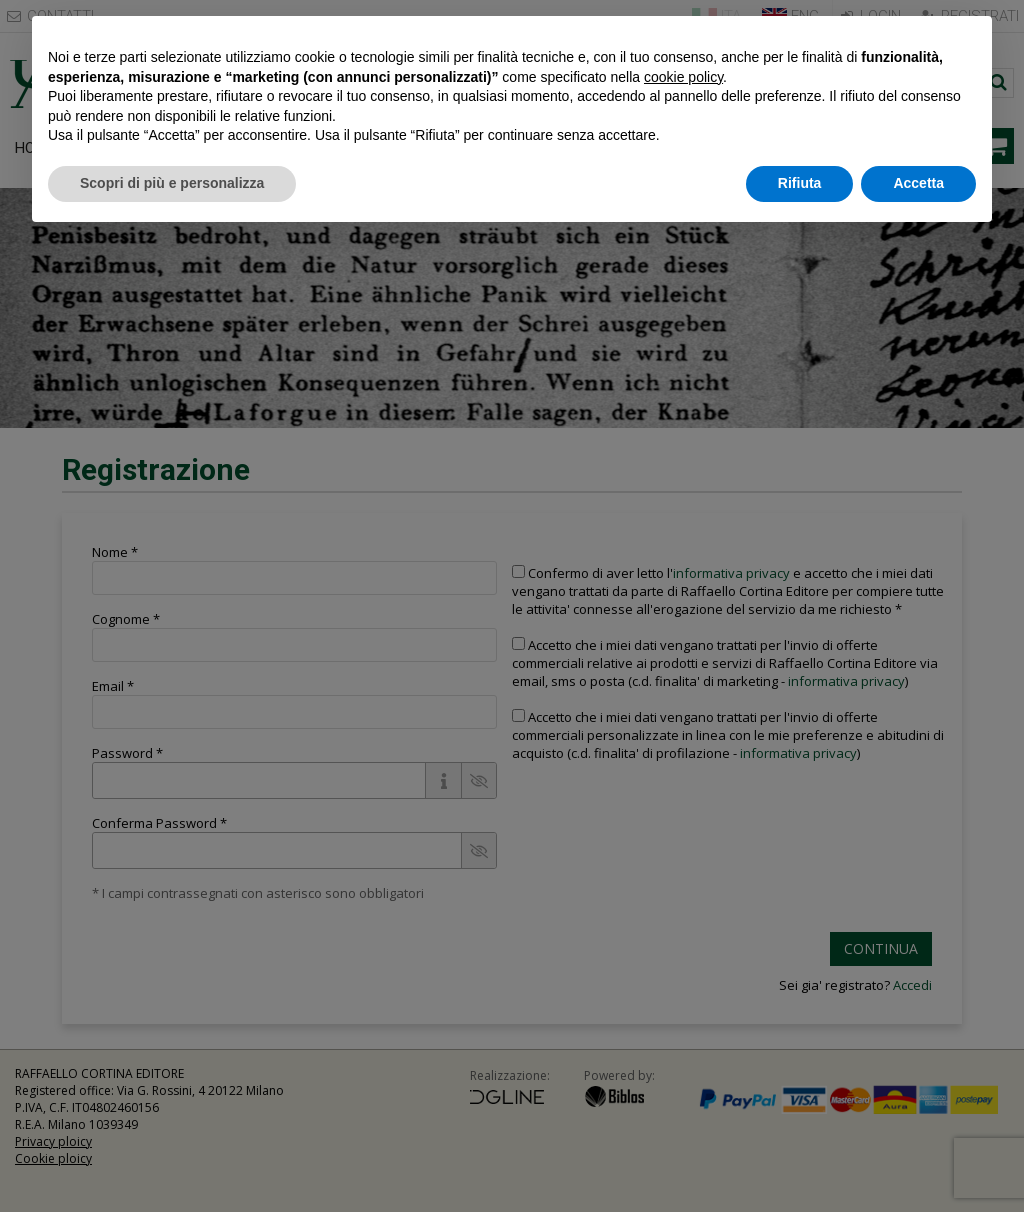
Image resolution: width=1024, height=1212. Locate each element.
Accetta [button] (918, 183)
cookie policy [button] (683, 77)
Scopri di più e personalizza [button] (172, 183)
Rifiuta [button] (800, 183)
